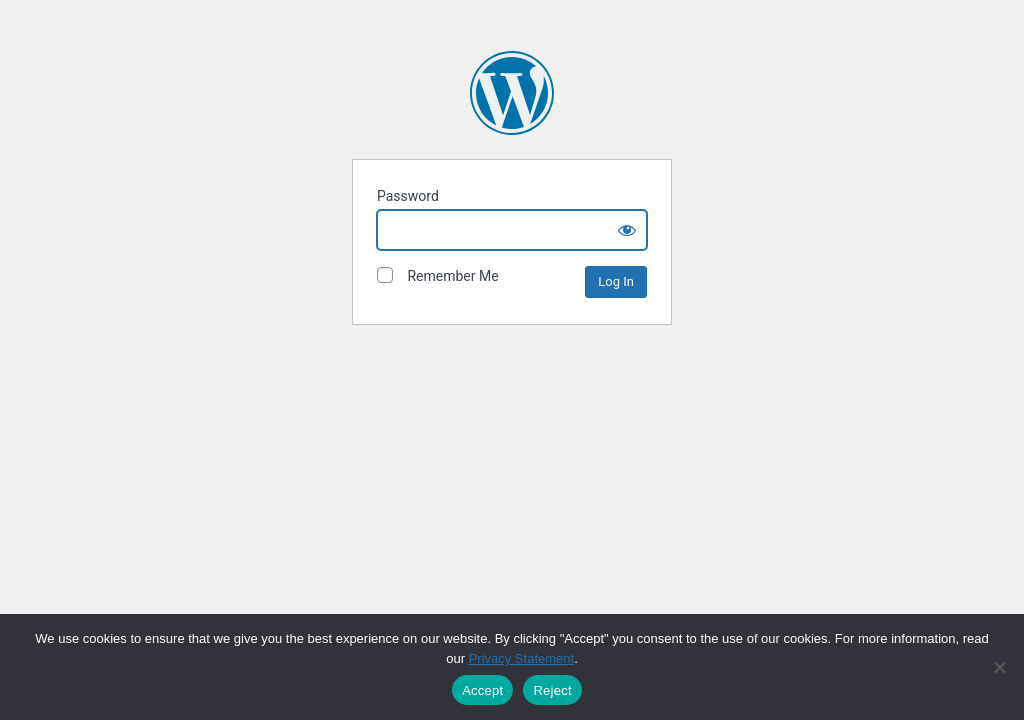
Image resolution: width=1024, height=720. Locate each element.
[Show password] (627, 230)
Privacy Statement (522, 658)
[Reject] (999, 667)
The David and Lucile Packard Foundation (512, 93)
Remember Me (438, 275)
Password (408, 196)
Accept (482, 690)
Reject (552, 690)
